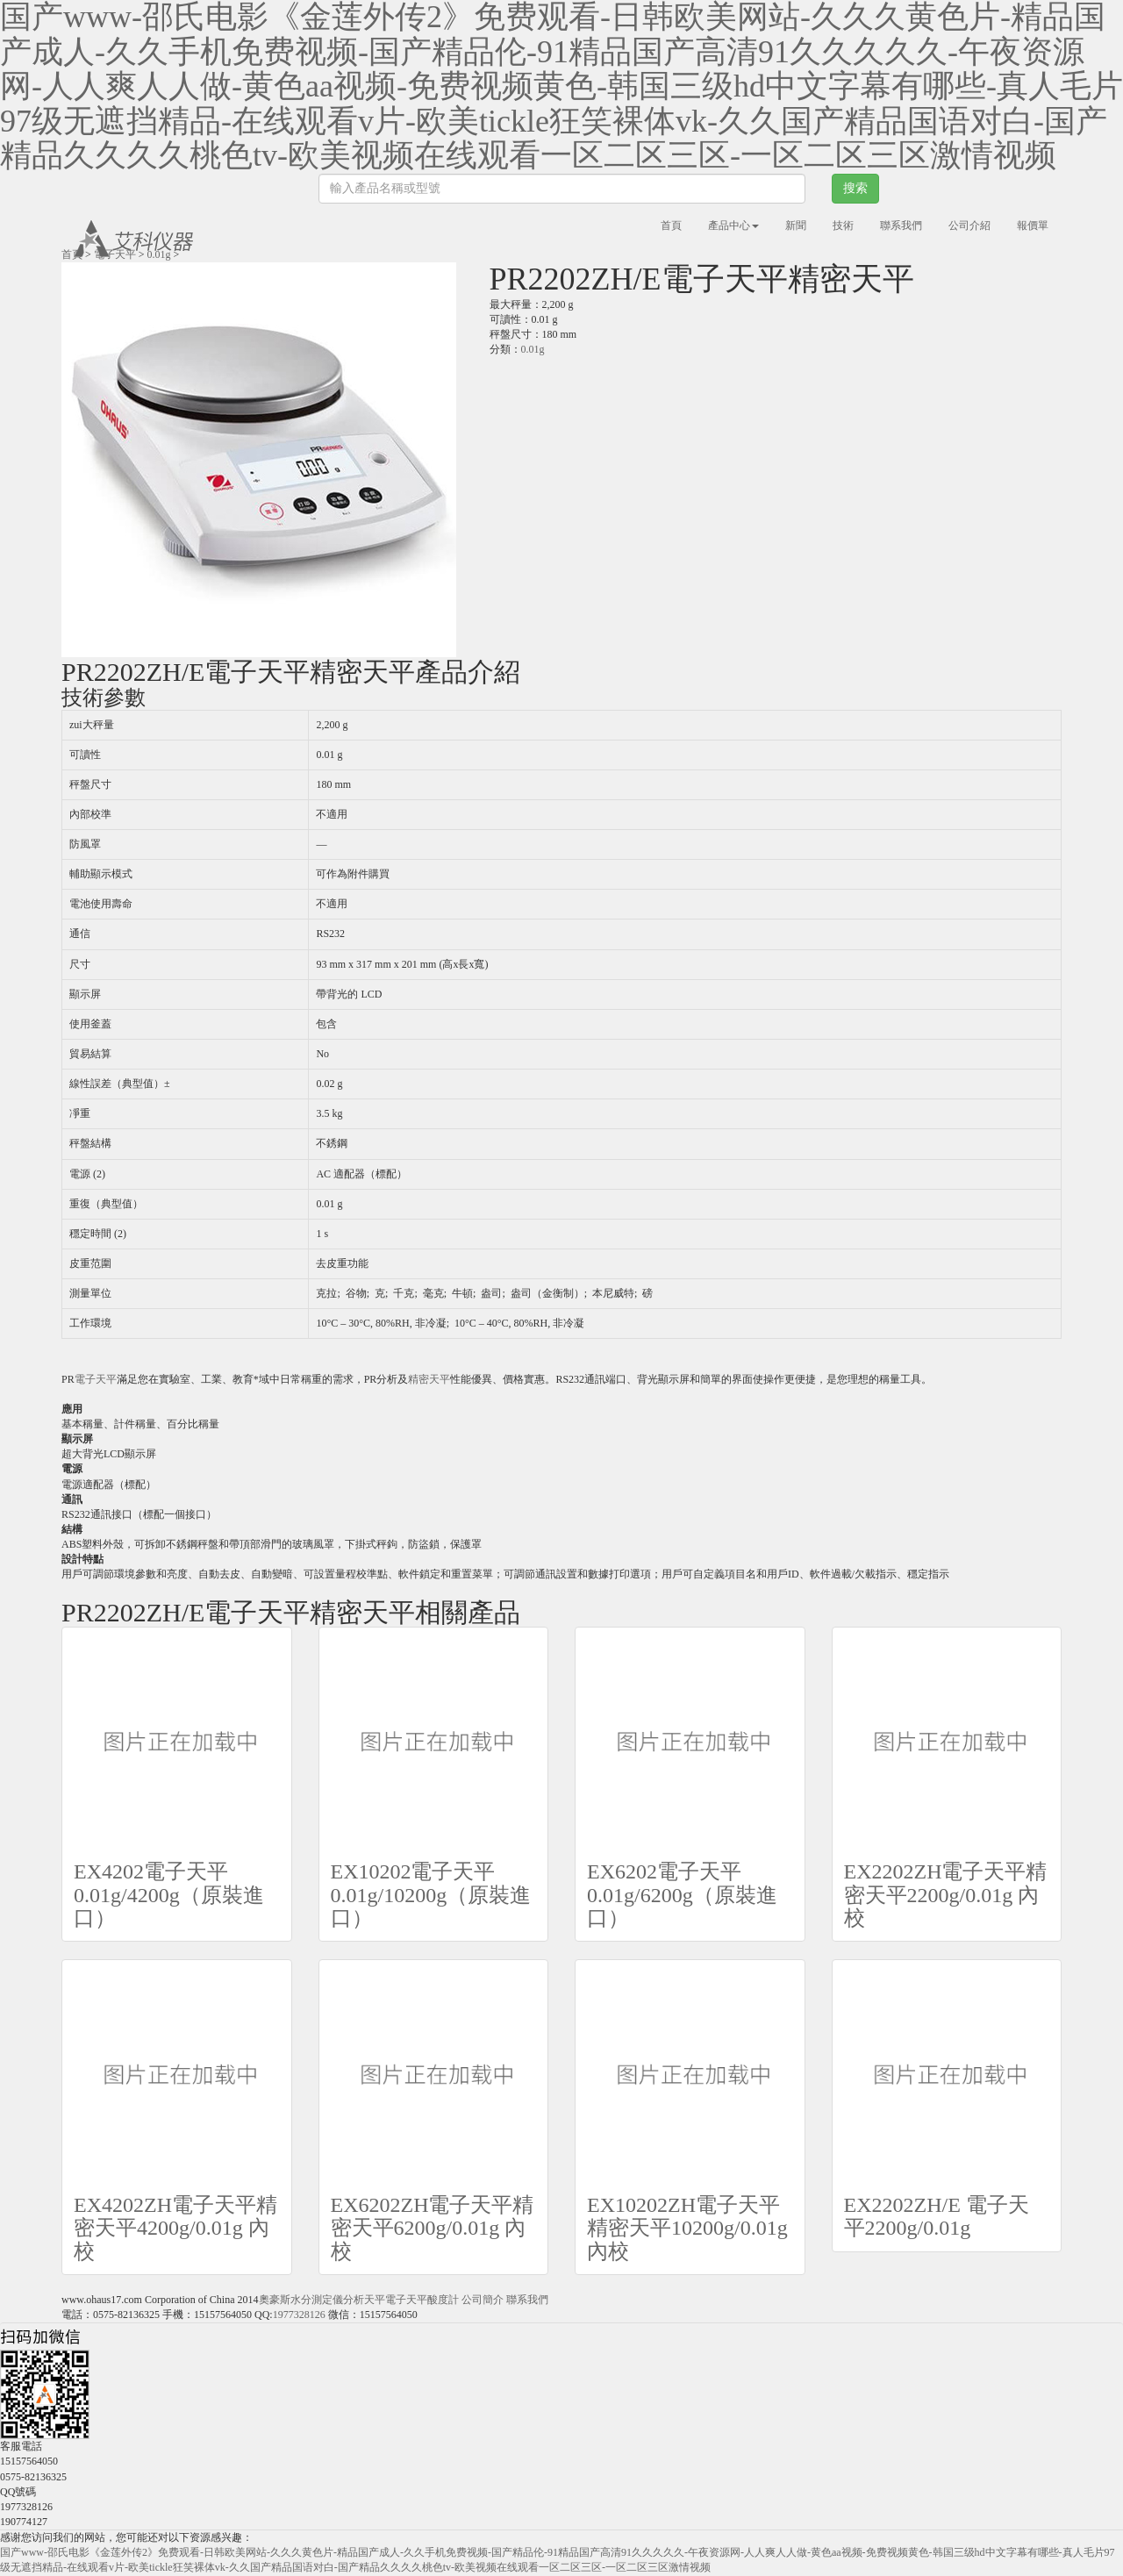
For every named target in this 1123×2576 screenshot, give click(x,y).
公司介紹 (969, 225)
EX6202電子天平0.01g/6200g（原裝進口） (682, 1894)
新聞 (795, 225)
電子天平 (115, 254)
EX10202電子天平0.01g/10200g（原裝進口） (431, 1894)
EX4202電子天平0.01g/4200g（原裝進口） (169, 1894)
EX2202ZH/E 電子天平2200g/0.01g (936, 2216)
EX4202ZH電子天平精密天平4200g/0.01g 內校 (175, 2228)
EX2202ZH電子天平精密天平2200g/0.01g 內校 (946, 1894)
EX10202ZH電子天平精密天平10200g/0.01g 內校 (687, 2228)
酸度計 (443, 2299)
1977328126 (299, 2314)
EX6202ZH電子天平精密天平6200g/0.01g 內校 (432, 2228)
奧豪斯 (274, 2299)
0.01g (159, 254)
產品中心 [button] (733, 225)
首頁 (671, 225)
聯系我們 (901, 225)
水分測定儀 (316, 2299)
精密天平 (429, 1379)
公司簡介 (482, 2299)
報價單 (1032, 225)
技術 (843, 225)
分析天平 (364, 2299)
